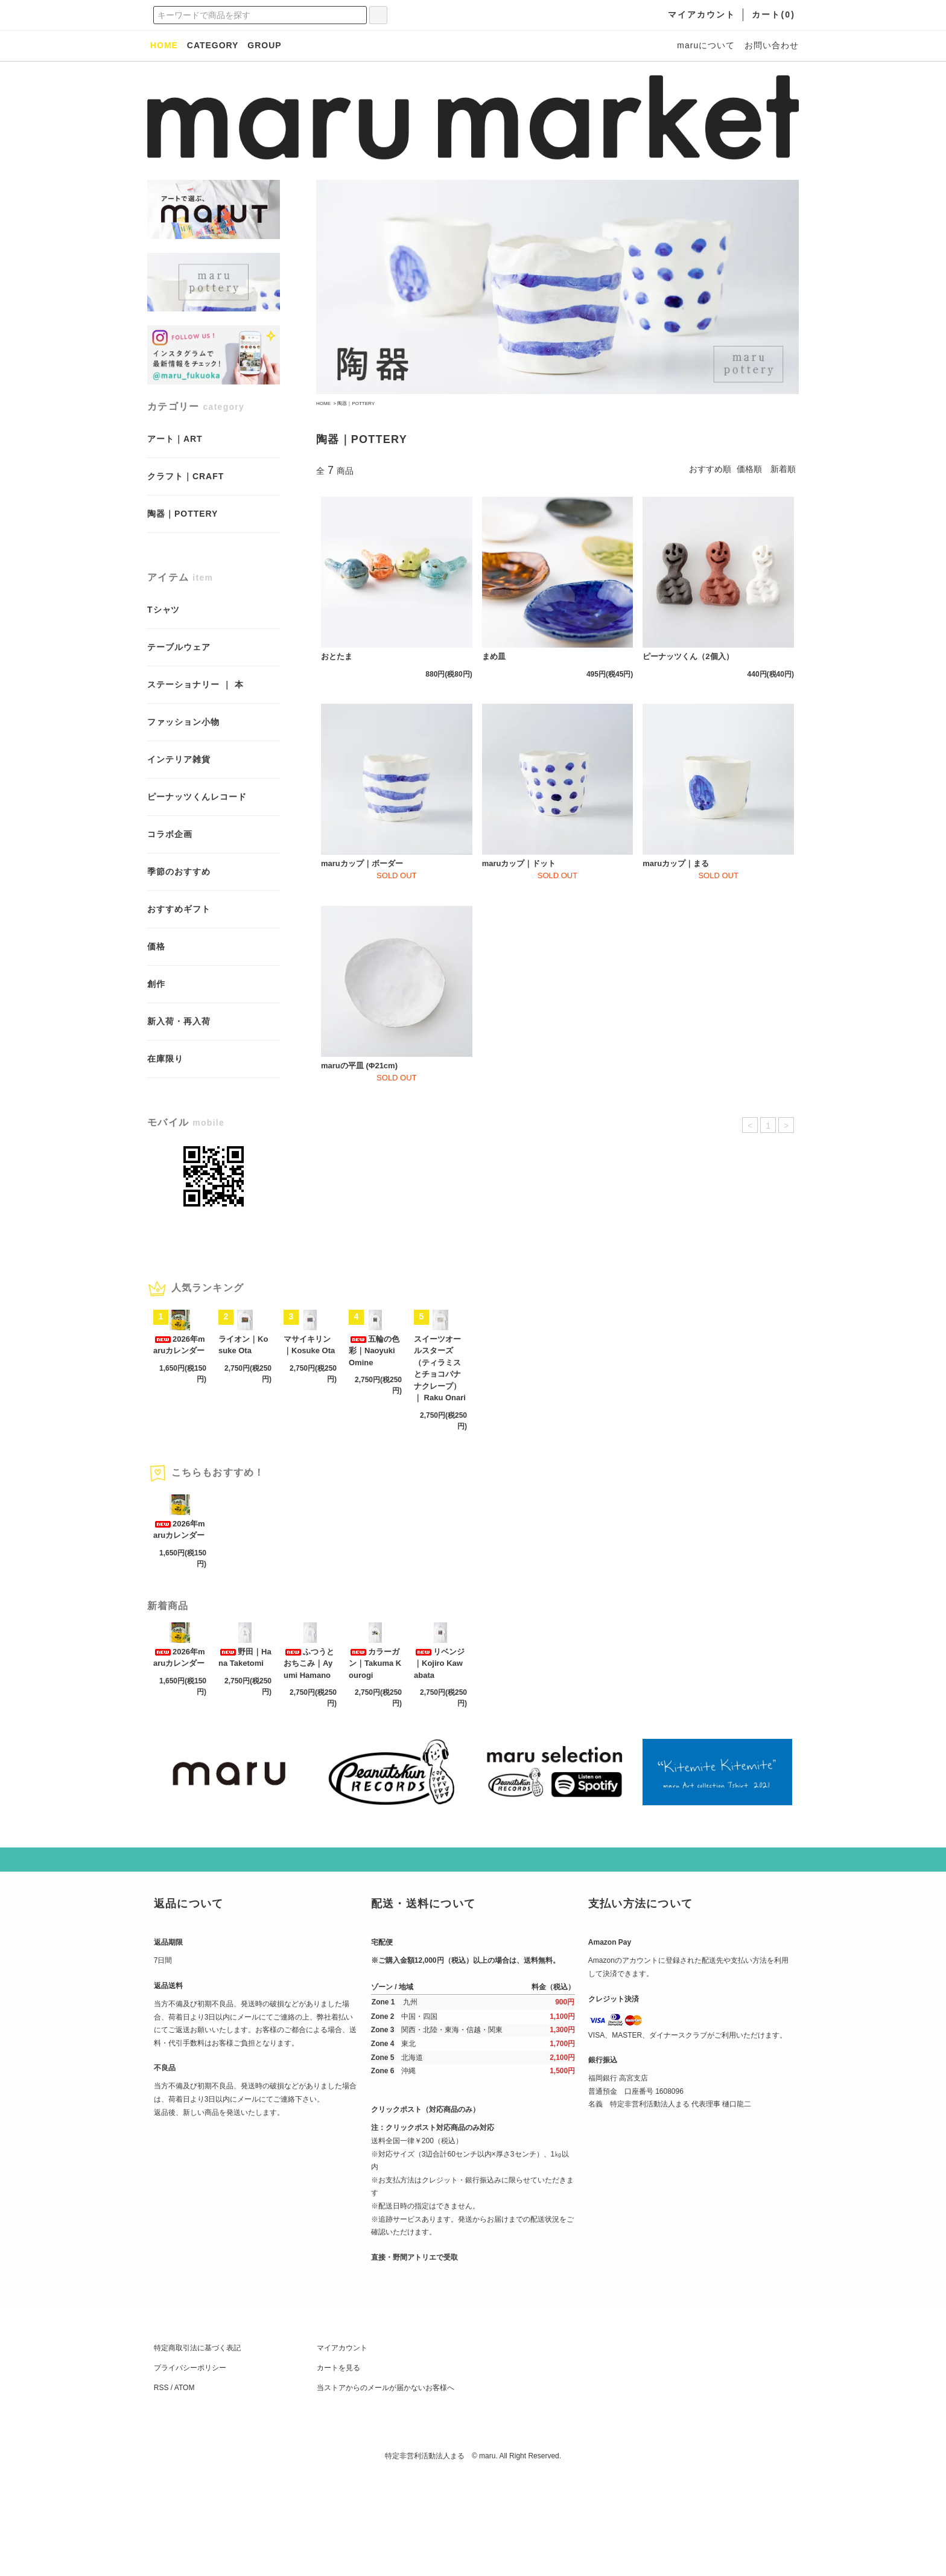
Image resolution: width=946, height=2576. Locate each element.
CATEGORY (213, 45)
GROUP (264, 45)
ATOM (184, 2487)
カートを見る (338, 2467)
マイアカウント (342, 2447)
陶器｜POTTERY (356, 403)
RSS (161, 2487)
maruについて (706, 45)
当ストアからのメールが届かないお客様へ (385, 2487)
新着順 (783, 469)
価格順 (749, 469)
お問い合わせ (771, 45)
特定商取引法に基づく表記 (197, 2447)
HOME (323, 403)
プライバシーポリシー (190, 2467)
